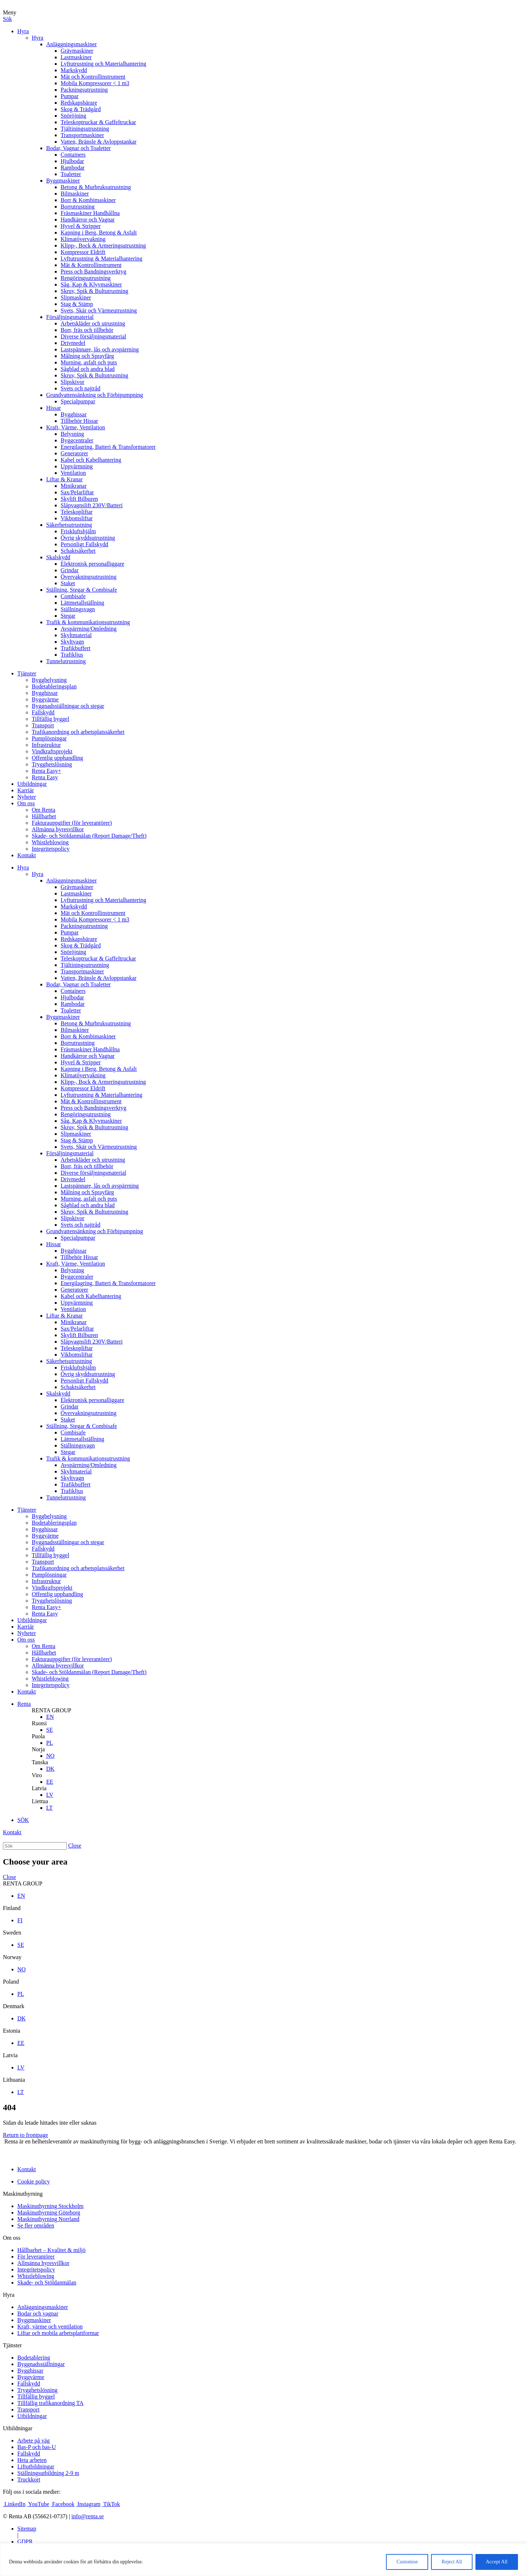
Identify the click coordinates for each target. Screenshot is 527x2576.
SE (49, 1730)
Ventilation (73, 473)
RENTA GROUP (51, 1710)
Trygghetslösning (52, 764)
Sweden (12, 1932)
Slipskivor (72, 382)
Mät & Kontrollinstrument (91, 265)
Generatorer (74, 453)
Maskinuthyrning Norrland (48, 2219)
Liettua (40, 1801)
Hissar (53, 408)
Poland (11, 1982)
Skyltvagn (72, 642)
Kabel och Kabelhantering (91, 460)
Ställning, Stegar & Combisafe (81, 590)
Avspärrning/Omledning (89, 629)
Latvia (39, 1788)
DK (50, 1769)
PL (49, 1743)
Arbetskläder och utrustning (93, 323)
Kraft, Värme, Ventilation (75, 427)
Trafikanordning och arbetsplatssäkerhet (78, 732)
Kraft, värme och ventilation (50, 2326)
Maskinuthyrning (23, 2194)
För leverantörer (36, 2256)
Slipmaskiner (76, 297)
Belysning (72, 434)
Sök (7, 19)
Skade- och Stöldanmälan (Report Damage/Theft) (89, 836)
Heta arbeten (32, 2460)
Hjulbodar (72, 161)
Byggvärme (45, 699)
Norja (38, 1749)
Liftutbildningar (35, 2466)
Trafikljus (72, 655)
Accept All (497, 2561)
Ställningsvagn (78, 609)
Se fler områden (35, 2225)
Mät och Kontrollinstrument (93, 77)
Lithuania (14, 2080)
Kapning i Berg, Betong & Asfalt (99, 232)
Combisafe (73, 596)
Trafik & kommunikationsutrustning (88, 622)
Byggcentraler (77, 440)
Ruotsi (39, 1723)
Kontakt (26, 855)
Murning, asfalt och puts (89, 362)
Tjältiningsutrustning (85, 129)
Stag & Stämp (77, 304)
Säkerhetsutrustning (69, 525)
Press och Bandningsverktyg (93, 271)
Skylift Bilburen (79, 499)
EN (50, 1717)
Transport (43, 725)
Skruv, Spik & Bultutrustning (94, 291)
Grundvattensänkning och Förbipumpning (94, 395)
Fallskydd (43, 712)
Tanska (40, 1762)
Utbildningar (32, 784)
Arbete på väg (33, 2440)
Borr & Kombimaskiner (88, 200)
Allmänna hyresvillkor (58, 829)
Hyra (23, 31)
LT (49, 1808)
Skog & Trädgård (81, 109)
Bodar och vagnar (37, 2313)
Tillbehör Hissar (79, 421)
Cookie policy (33, 2181)
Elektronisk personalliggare (92, 564)
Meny (9, 12)
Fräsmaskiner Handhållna (90, 213)
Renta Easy (45, 777)
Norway (12, 1957)
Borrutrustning (78, 206)
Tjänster (26, 673)
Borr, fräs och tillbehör (87, 330)
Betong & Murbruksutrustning (96, 187)
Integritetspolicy (51, 849)
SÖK (23, 1820)
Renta (24, 1704)
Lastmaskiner (76, 57)
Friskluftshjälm (78, 531)
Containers (73, 155)
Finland (12, 1908)
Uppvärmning (77, 466)
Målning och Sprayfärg (87, 356)
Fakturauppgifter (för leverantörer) (72, 823)
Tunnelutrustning (66, 661)
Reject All (452, 2561)
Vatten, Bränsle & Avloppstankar (98, 142)
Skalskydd (58, 557)
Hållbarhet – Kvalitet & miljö (51, 2250)
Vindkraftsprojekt (52, 751)
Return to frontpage (25, 2135)
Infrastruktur (46, 745)
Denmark (14, 2006)
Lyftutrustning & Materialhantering (101, 258)
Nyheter (26, 797)
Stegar (68, 616)
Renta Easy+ (46, 771)
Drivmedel (73, 343)
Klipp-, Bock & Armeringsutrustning (103, 245)
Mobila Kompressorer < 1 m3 (95, 83)
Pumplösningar (49, 738)
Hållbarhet (44, 816)
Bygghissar (74, 414)
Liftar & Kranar (64, 479)
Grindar (70, 570)
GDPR (25, 2541)
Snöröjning (73, 116)
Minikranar (74, 486)
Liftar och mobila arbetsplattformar (58, 2333)
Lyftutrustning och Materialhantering (103, 64)
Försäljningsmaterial (70, 317)
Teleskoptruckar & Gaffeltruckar (98, 122)
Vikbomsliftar (77, 518)
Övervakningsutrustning (89, 577)
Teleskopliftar (77, 512)
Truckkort (28, 2479)
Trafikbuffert (76, 648)
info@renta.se (87, 2516)
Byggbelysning (49, 680)
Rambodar (73, 168)
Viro (37, 1775)
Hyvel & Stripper (81, 226)
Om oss (26, 803)
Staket (68, 583)
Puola (38, 1736)
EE (49, 1782)
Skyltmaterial (76, 635)
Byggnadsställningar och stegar (68, 706)
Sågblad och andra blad (88, 369)
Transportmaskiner (82, 135)
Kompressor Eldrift (83, 252)
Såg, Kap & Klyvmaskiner (91, 284)
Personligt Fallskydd (84, 544)
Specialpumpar (78, 401)
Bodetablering (33, 2357)
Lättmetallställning (82, 603)
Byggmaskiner (63, 181)
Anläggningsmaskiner (71, 44)
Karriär (25, 790)
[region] (263, 2559)
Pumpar (70, 96)
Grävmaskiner (77, 51)
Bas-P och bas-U (36, 2447)
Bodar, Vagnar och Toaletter (78, 148)
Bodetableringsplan (54, 686)
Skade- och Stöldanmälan (46, 2282)
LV (49, 1795)
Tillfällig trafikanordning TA (50, 2403)
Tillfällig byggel (50, 719)
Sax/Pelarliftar (77, 492)
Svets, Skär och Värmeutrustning (99, 310)
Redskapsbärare (79, 103)
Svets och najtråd (80, 388)
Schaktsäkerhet (78, 551)
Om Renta (43, 810)
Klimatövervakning (83, 239)
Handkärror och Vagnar (88, 219)
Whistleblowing (50, 842)
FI (19, 1920)
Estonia (11, 2031)
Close (74, 1846)
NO (50, 1756)
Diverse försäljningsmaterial (93, 336)
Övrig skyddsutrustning (88, 538)
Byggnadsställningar (41, 2364)
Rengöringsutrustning (86, 278)
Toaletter (71, 174)
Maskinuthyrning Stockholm (50, 2206)
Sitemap (26, 2528)
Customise (407, 2561)
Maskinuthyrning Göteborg (48, 2212)
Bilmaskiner (75, 193)
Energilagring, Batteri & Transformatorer (108, 447)
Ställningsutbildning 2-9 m (48, 2473)
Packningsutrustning (84, 90)
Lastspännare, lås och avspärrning (100, 349)
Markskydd (74, 70)
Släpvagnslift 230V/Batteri (92, 505)
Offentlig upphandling (57, 758)
